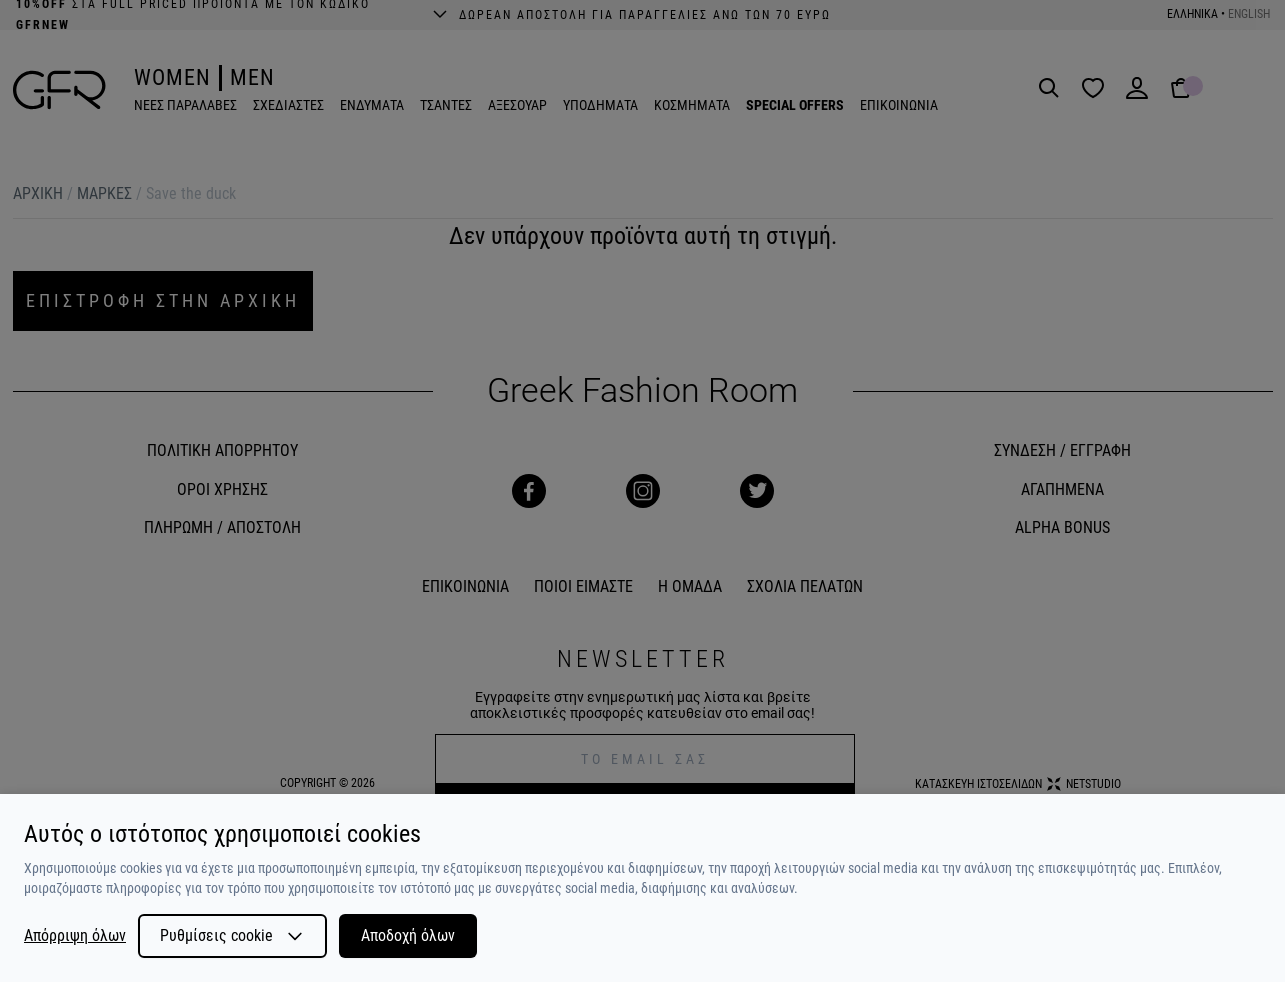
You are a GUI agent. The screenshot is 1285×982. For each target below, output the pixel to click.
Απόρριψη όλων (75, 936)
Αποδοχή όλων (408, 935)
